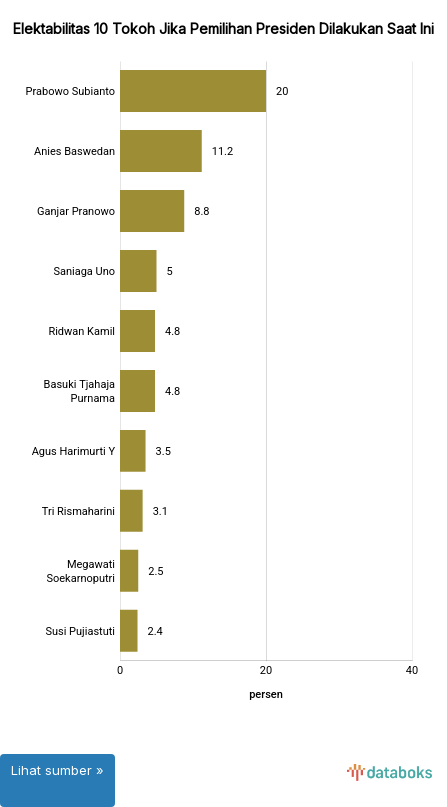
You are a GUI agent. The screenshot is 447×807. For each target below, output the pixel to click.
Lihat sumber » (57, 770)
